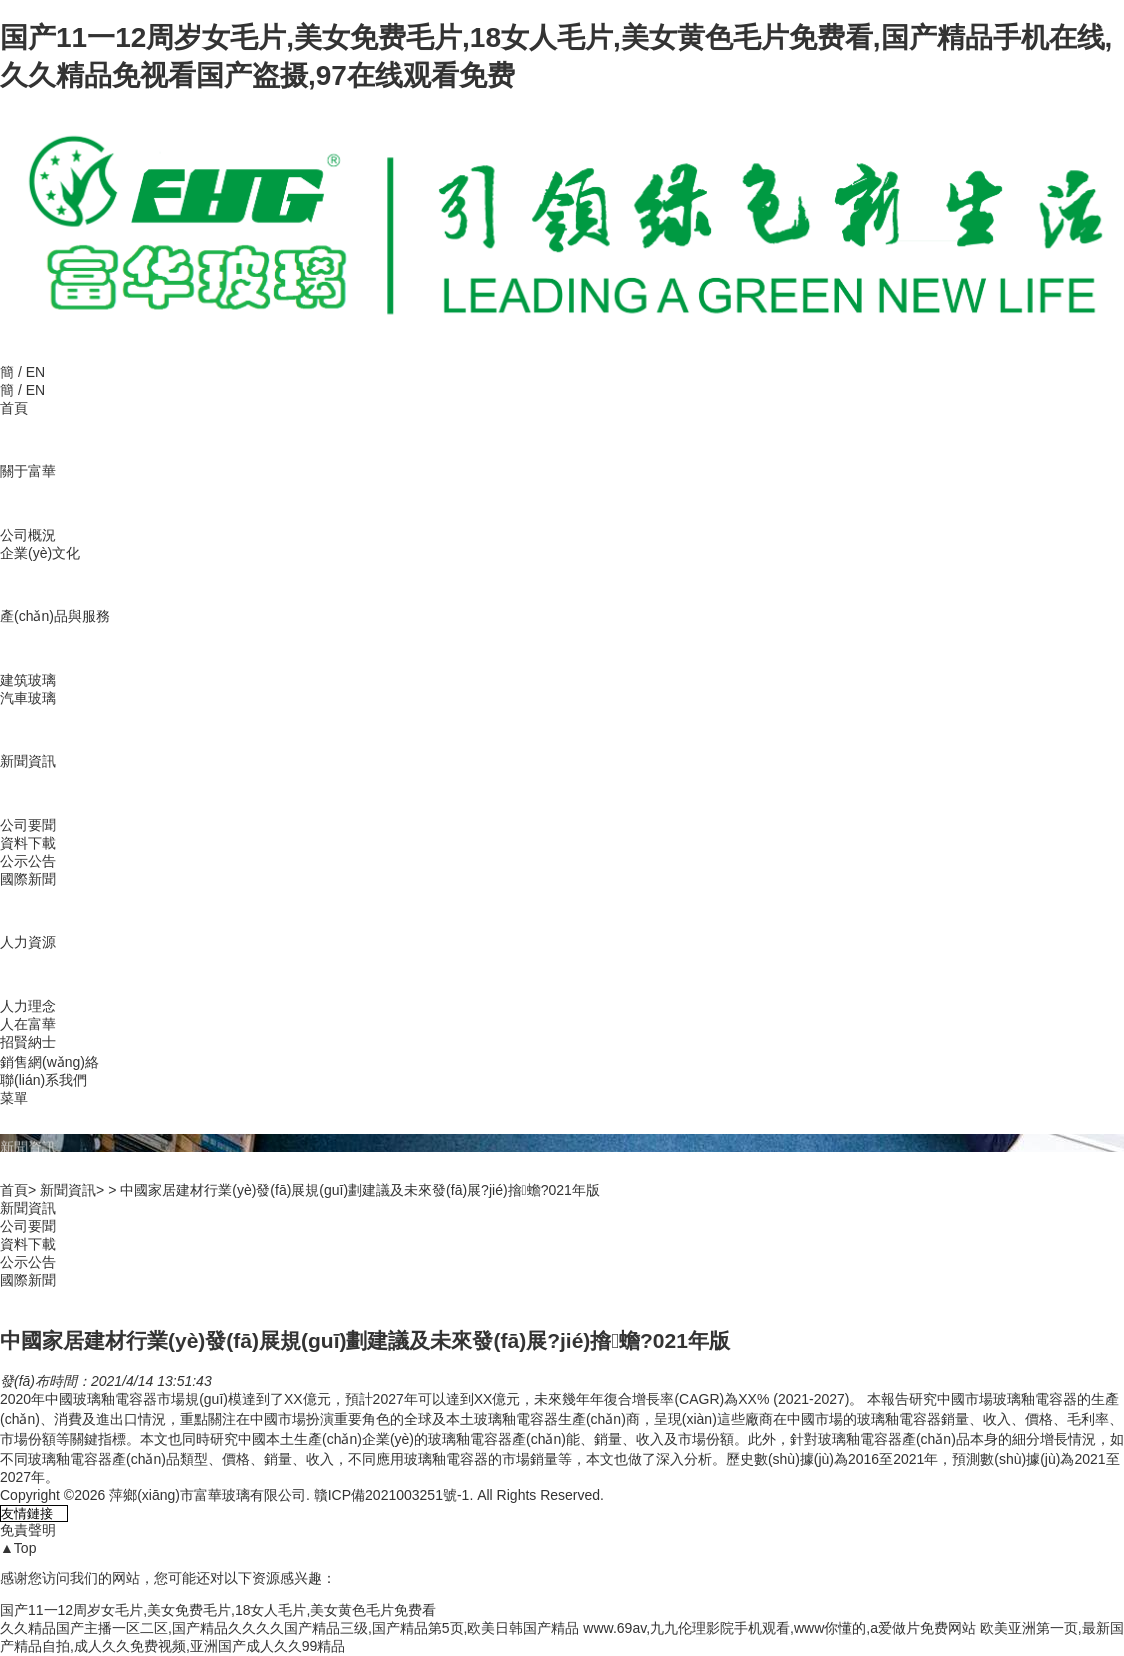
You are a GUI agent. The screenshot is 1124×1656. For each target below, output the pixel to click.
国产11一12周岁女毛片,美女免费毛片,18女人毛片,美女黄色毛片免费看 (218, 1610)
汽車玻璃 (28, 698)
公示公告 (28, 861)
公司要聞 (28, 825)
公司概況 (28, 535)
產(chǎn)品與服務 (55, 616)
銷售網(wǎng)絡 (49, 1062)
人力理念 (28, 1006)
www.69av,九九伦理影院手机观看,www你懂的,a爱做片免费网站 (779, 1628)
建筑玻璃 (28, 680)
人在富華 (28, 1024)
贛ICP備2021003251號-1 (392, 1495)
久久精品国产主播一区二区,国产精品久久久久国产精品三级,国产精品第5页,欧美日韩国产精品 (289, 1628)
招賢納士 (28, 1042)
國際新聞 (28, 879)
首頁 (14, 408)
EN (35, 372)
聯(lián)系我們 (43, 1080)
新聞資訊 (28, 761)
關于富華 (28, 471)
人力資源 (28, 942)
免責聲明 (28, 1530)
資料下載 (28, 843)
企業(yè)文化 (40, 553)
